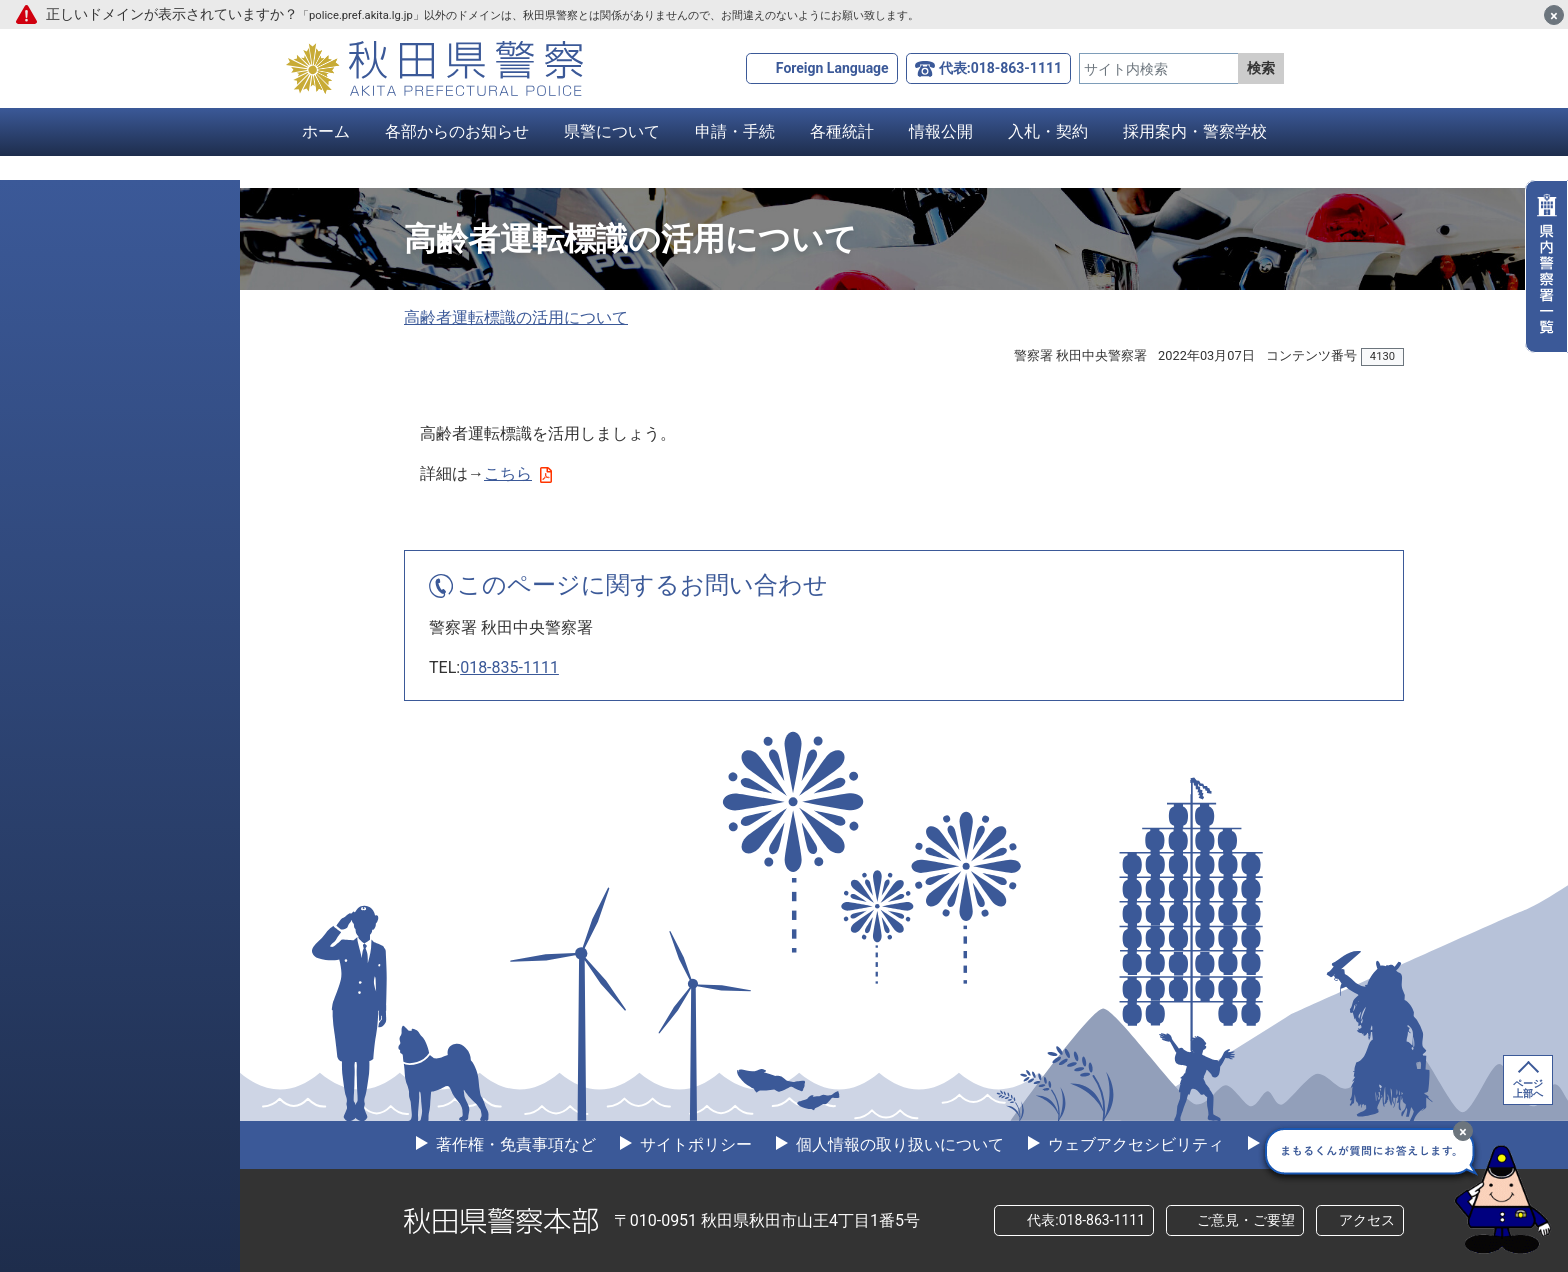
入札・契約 (1048, 131)
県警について (612, 131)
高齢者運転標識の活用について (516, 317)
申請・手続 (735, 131)
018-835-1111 (509, 667)
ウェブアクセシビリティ (1134, 1144)
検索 (1261, 68)
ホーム (326, 131)
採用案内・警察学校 (1195, 131)
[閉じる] (1554, 15)
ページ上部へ (1528, 1088)
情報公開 (941, 131)
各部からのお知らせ (457, 131)
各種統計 (842, 131)
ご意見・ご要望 (1246, 1220)
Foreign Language (832, 68)
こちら (518, 473)
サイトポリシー (694, 1144)
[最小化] (1463, 1131)
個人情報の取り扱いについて (898, 1144)
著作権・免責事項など (514, 1144)
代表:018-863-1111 (1000, 68)
